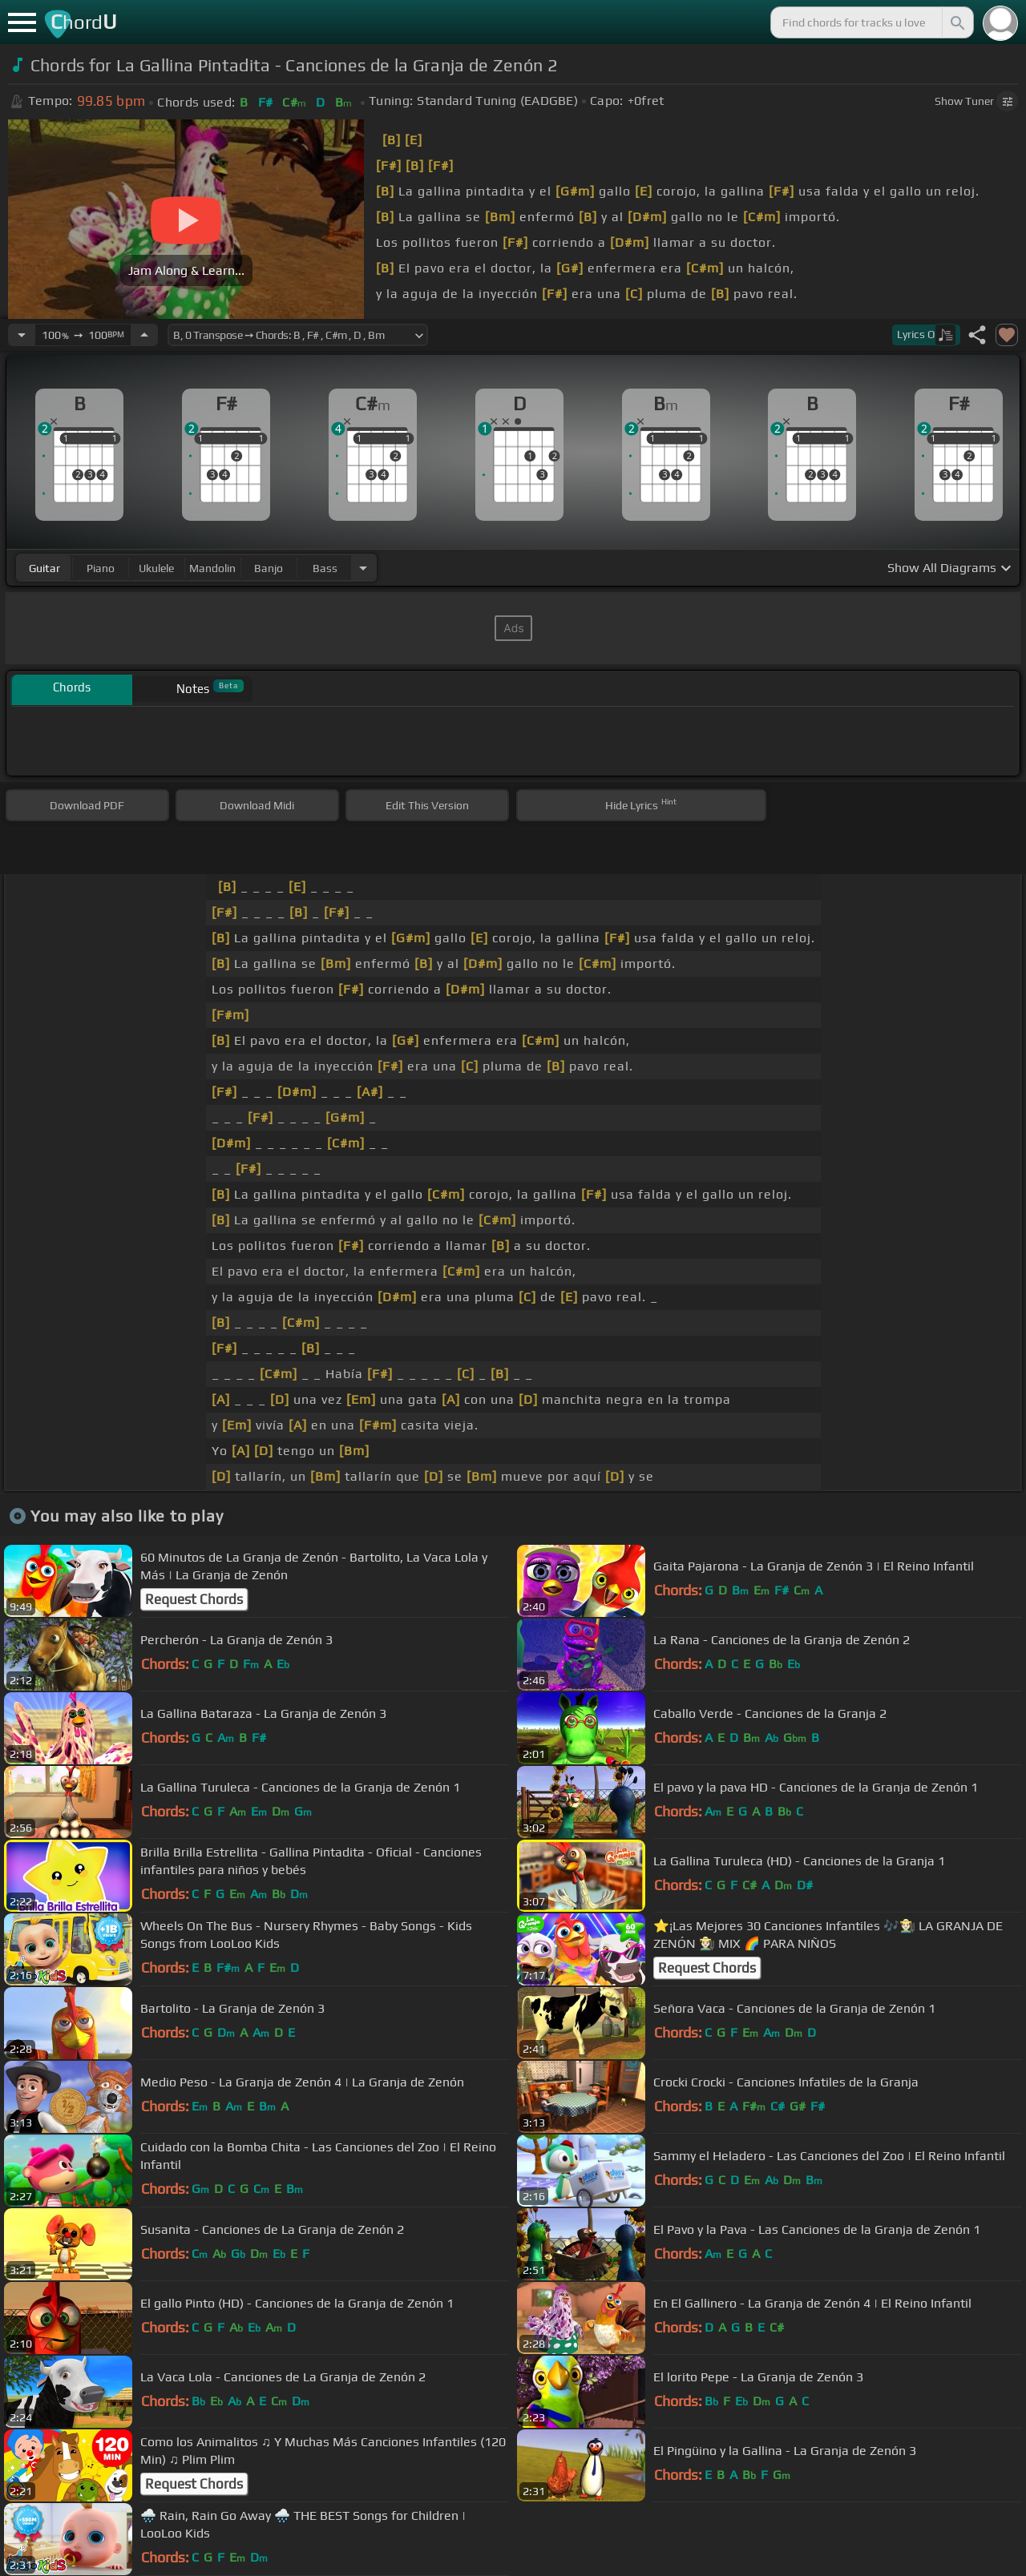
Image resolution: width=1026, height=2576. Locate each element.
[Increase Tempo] (144, 335)
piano (101, 568)
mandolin (212, 568)
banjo (268, 568)
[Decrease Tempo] (21, 335)
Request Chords (194, 1599)
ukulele (156, 568)
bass (325, 568)
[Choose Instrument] (363, 567)
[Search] (956, 22)
